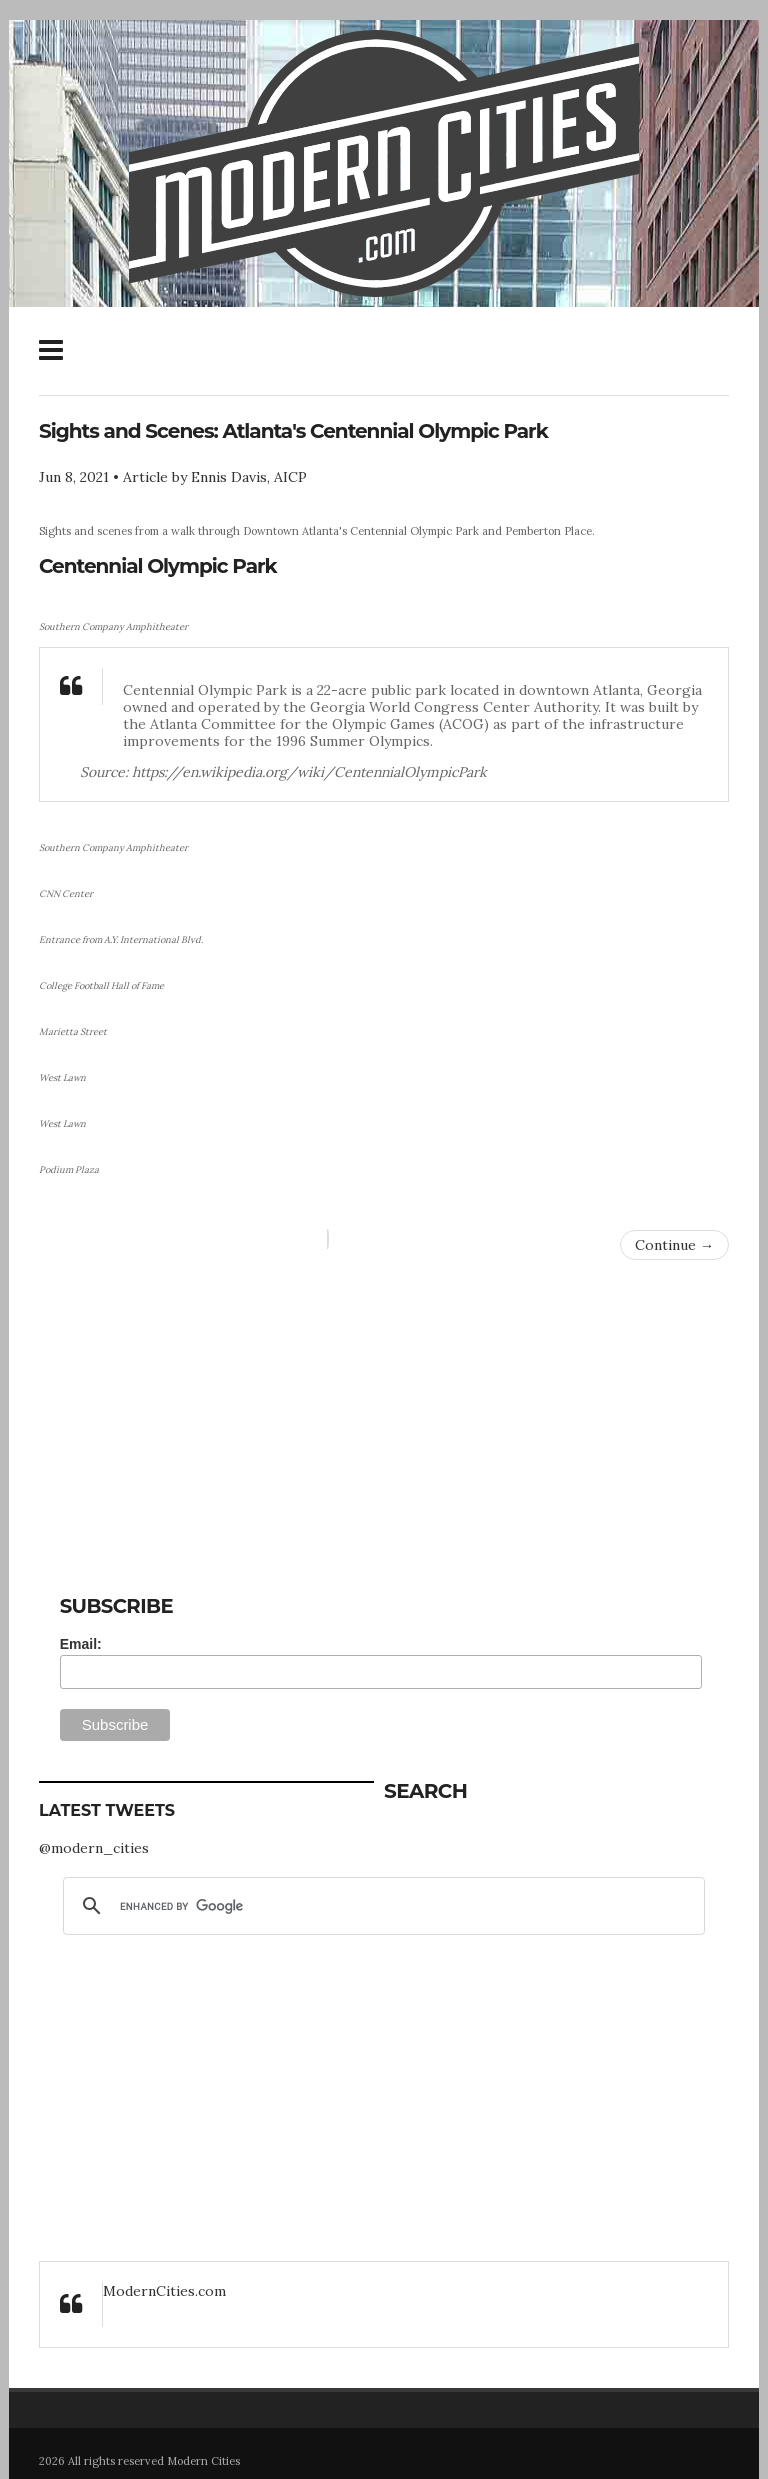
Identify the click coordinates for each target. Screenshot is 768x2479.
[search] (381, 1906)
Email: (81, 1644)
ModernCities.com (164, 2291)
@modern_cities (94, 1848)
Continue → (674, 1245)
